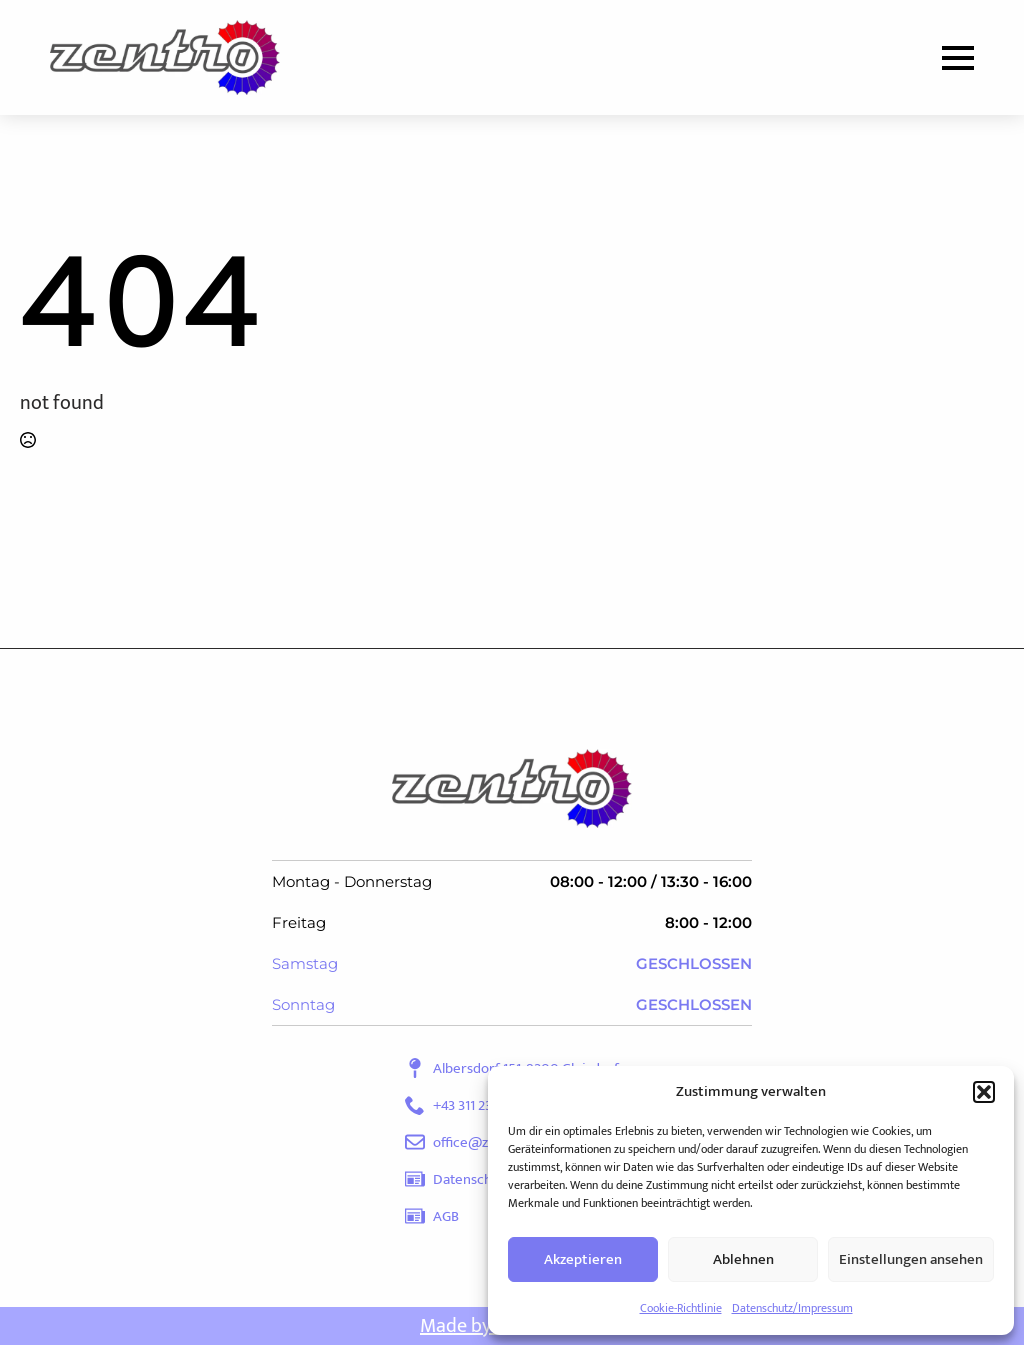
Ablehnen (743, 1259)
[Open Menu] (958, 58)
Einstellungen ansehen (911, 1259)
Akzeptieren (583, 1259)
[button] (984, 1092)
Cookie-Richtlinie (681, 1308)
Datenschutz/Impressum (792, 1308)
